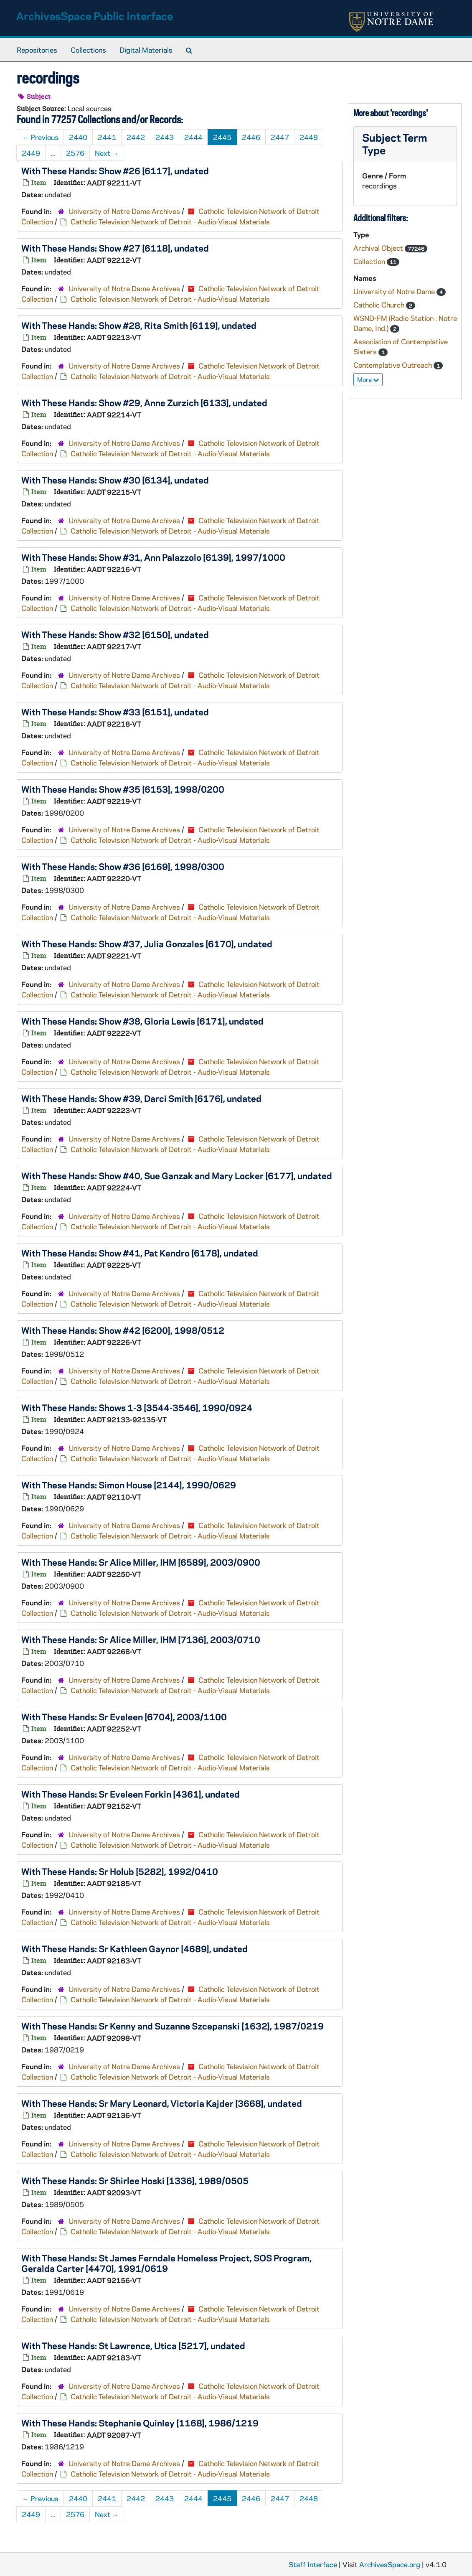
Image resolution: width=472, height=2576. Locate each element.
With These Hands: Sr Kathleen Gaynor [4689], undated (134, 1948)
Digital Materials (146, 49)
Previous (40, 137)
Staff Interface (313, 2564)
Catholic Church (379, 304)
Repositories (37, 49)
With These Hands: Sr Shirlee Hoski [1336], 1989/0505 (135, 2180)
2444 (193, 137)
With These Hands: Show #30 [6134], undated (115, 480)
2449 (31, 153)
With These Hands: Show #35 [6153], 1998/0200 (122, 789)
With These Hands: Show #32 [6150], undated (115, 634)
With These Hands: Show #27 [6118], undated (115, 248)
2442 (136, 137)
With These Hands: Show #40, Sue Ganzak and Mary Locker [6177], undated (176, 1175)
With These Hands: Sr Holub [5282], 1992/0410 (119, 1871)
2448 (308, 137)
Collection (370, 261)
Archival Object (379, 247)
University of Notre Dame (394, 291)
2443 (164, 137)
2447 (280, 137)
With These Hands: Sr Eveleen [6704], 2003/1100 (124, 1716)
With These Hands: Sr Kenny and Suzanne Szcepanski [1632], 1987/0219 (172, 2026)
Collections (88, 49)
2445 (222, 137)
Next (107, 153)
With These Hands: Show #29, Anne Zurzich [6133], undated (144, 402)
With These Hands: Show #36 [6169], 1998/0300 (122, 866)
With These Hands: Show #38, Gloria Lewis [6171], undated (142, 1021)
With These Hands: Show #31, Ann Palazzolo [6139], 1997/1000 (153, 557)
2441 (107, 137)
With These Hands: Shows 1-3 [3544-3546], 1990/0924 (136, 1407)
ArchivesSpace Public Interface (94, 16)
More (368, 379)
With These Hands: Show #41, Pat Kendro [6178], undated (139, 1253)
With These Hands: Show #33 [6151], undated (115, 711)
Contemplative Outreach (393, 364)
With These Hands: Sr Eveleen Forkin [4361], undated (130, 1794)
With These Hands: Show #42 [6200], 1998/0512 (122, 1330)
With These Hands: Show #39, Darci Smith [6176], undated (141, 1098)
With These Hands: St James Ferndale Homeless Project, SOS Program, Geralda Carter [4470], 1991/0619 (166, 2263)
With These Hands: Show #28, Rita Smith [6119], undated (138, 325)
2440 (78, 137)
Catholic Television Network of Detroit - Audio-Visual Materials (170, 221)
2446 (251, 137)
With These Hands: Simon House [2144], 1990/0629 (128, 1484)
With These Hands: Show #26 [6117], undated (115, 170)
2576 (75, 153)
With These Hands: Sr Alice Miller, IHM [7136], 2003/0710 (140, 1639)
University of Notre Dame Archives (124, 211)
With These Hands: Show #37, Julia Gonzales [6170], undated (146, 943)
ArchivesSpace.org (389, 2564)
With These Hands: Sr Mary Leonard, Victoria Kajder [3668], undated (161, 2103)
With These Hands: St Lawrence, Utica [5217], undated (133, 2345)
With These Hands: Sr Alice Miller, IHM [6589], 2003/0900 (140, 1562)
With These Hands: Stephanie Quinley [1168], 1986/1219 (140, 2423)
